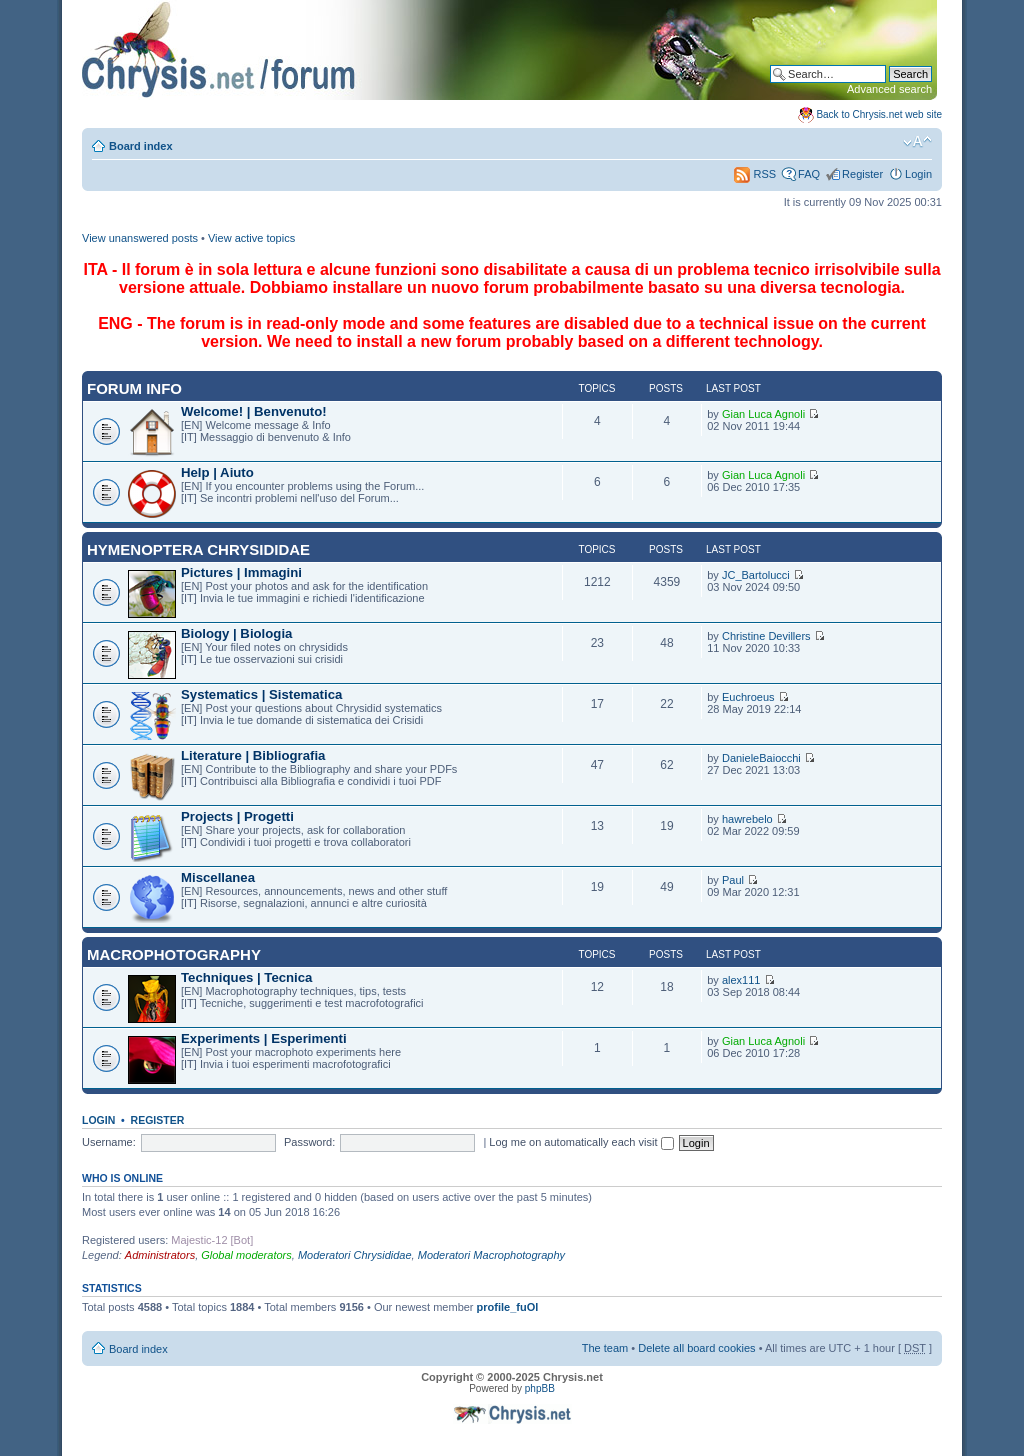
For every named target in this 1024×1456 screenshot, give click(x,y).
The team (605, 1348)
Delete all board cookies (696, 1348)
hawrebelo (747, 819)
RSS (755, 174)
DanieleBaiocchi (761, 758)
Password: (309, 1142)
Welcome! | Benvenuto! (254, 411)
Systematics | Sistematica (261, 694)
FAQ (809, 174)
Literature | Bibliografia (253, 755)
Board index (141, 146)
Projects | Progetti (237, 816)
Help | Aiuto (217, 472)
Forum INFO (134, 388)
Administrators (160, 1255)
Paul (733, 880)
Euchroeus (748, 697)
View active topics (251, 238)
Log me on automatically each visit (581, 1142)
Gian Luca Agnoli (763, 414)
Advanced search (889, 89)
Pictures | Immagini (241, 572)
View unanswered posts (140, 238)
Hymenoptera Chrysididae (198, 549)
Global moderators (246, 1255)
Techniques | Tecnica (246, 977)
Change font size (917, 142)
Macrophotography (174, 954)
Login (918, 174)
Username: (109, 1142)
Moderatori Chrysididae (355, 1255)
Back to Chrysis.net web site (879, 114)
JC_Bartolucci (756, 575)
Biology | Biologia (236, 633)
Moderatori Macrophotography (491, 1255)
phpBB (540, 1388)
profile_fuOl (508, 1307)
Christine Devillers (766, 636)
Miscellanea (218, 877)
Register (862, 174)
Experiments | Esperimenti (264, 1038)
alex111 (741, 980)
